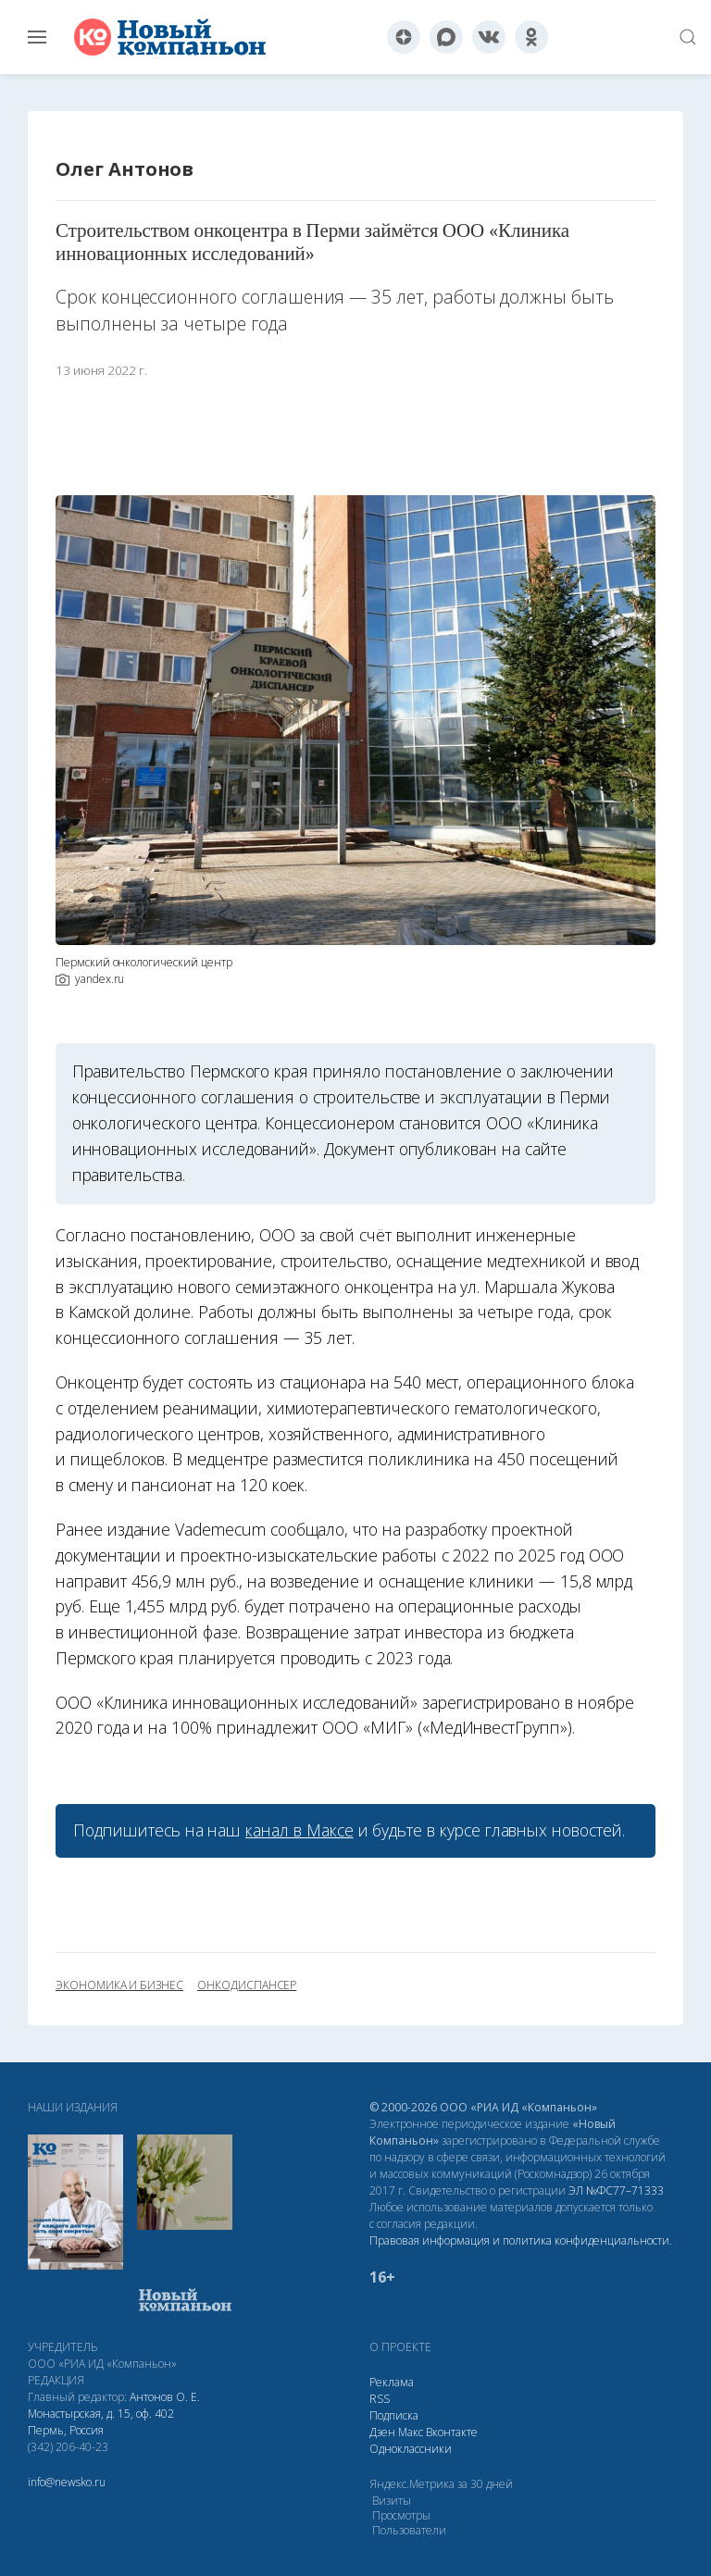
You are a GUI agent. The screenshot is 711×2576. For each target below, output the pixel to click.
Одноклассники (410, 2449)
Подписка (393, 2415)
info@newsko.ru (67, 2482)
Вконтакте (452, 2432)
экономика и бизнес (119, 1985)
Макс (410, 2432)
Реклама (391, 2382)
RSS (379, 2399)
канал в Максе (299, 1830)
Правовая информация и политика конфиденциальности (519, 2240)
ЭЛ (616, 2190)
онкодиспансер (246, 1985)
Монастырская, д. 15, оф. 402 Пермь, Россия (101, 2422)
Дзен (382, 2432)
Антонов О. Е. (165, 2397)
